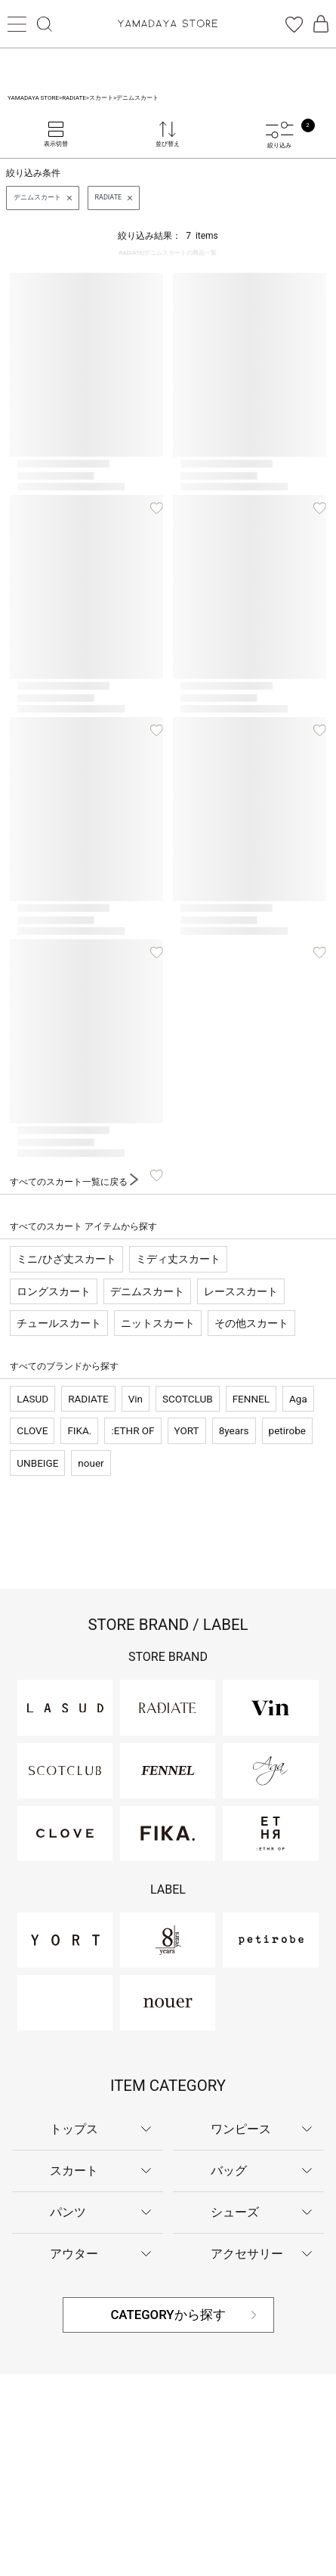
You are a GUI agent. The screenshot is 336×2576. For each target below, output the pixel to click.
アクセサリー (247, 2254)
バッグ (229, 2170)
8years (234, 1430)
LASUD (32, 1399)
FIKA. (79, 1430)
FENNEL (251, 1399)
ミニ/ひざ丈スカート (66, 1259)
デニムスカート (147, 1291)
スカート (74, 2170)
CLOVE (32, 1430)
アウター (74, 2254)
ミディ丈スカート (178, 1259)
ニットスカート (158, 1323)
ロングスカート (54, 1291)
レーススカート (241, 1291)
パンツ (68, 2212)
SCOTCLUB (187, 1399)
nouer (90, 1463)
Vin (135, 1399)
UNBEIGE (37, 1463)
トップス (74, 2129)
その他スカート (251, 1323)
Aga (298, 1399)
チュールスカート (59, 1323)
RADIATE (88, 1399)
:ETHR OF (132, 1430)
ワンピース (241, 2129)
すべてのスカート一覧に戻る (74, 1182)
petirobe (287, 1430)
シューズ (235, 2212)
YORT (186, 1430)
